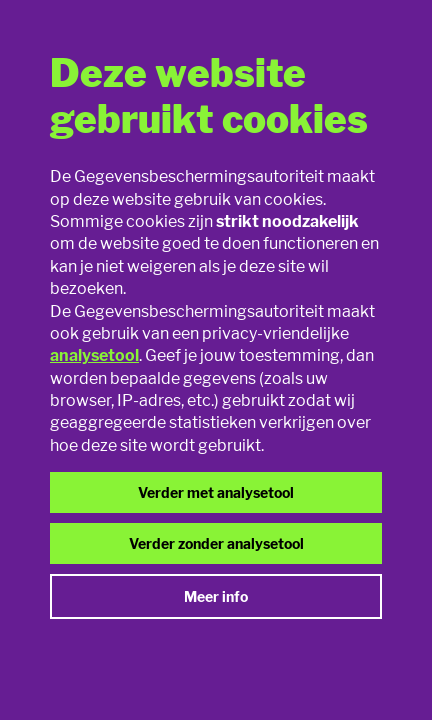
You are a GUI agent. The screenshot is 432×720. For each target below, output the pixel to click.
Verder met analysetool (216, 492)
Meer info (216, 596)
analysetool (94, 355)
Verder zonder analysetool (216, 543)
